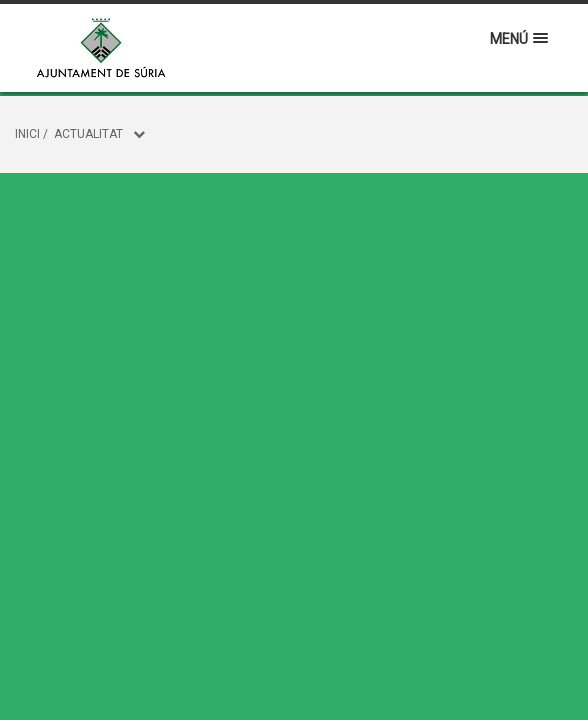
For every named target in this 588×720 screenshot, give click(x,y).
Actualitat (88, 134)
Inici (27, 134)
